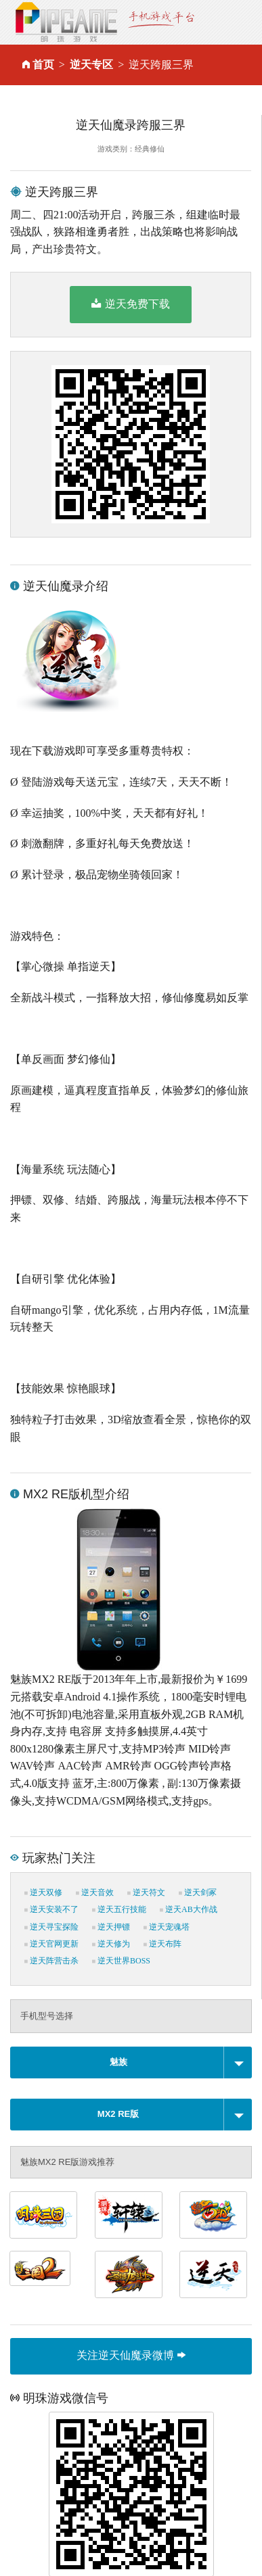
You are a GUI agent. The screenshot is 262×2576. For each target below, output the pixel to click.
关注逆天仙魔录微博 (131, 2355)
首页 (43, 64)
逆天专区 (91, 64)
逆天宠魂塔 (167, 1927)
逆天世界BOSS (121, 1960)
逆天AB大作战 (188, 1909)
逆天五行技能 (119, 1909)
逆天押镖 (111, 1927)
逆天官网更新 (51, 1944)
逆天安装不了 (51, 1909)
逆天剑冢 (198, 1892)
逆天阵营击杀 (51, 1960)
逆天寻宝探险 (51, 1927)
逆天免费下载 (130, 303)
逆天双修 (43, 1892)
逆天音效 (95, 1892)
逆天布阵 (162, 1944)
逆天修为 (111, 1944)
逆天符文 (146, 1892)
